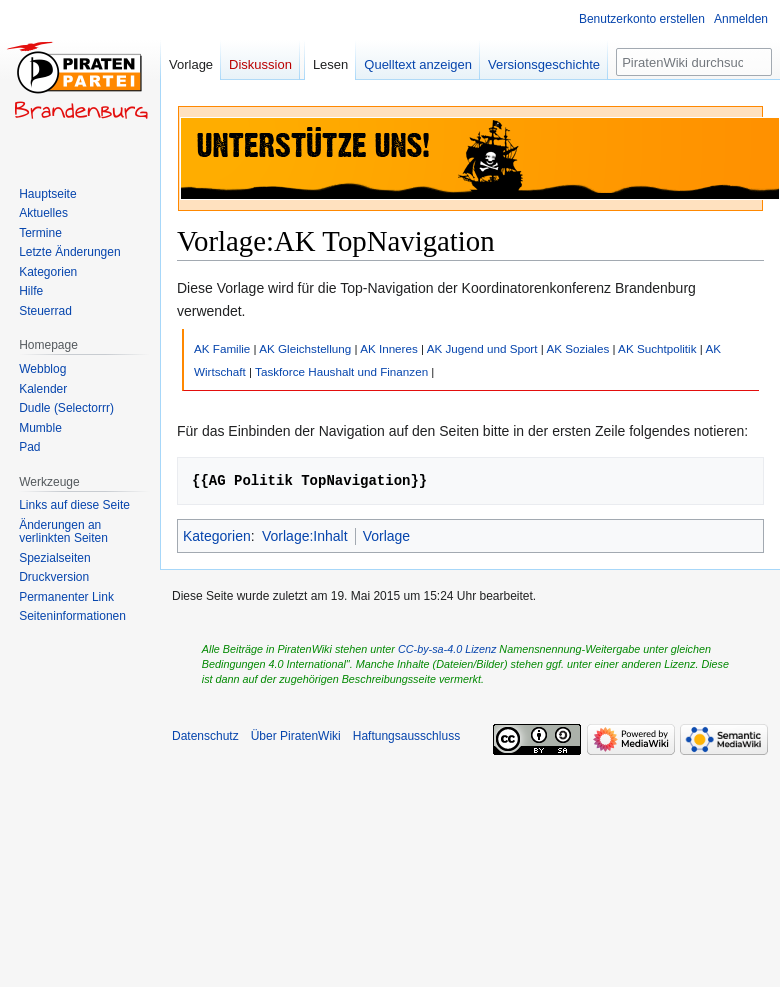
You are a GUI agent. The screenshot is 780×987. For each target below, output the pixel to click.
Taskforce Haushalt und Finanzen (341, 371)
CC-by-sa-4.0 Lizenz (447, 649)
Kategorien (217, 536)
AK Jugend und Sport (482, 348)
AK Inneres (389, 348)
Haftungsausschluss (406, 736)
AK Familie (222, 348)
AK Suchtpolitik (657, 348)
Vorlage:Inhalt (305, 536)
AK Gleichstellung (305, 348)
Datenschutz (205, 736)
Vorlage (386, 536)
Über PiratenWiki (296, 736)
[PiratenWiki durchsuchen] (694, 62)
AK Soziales (577, 348)
